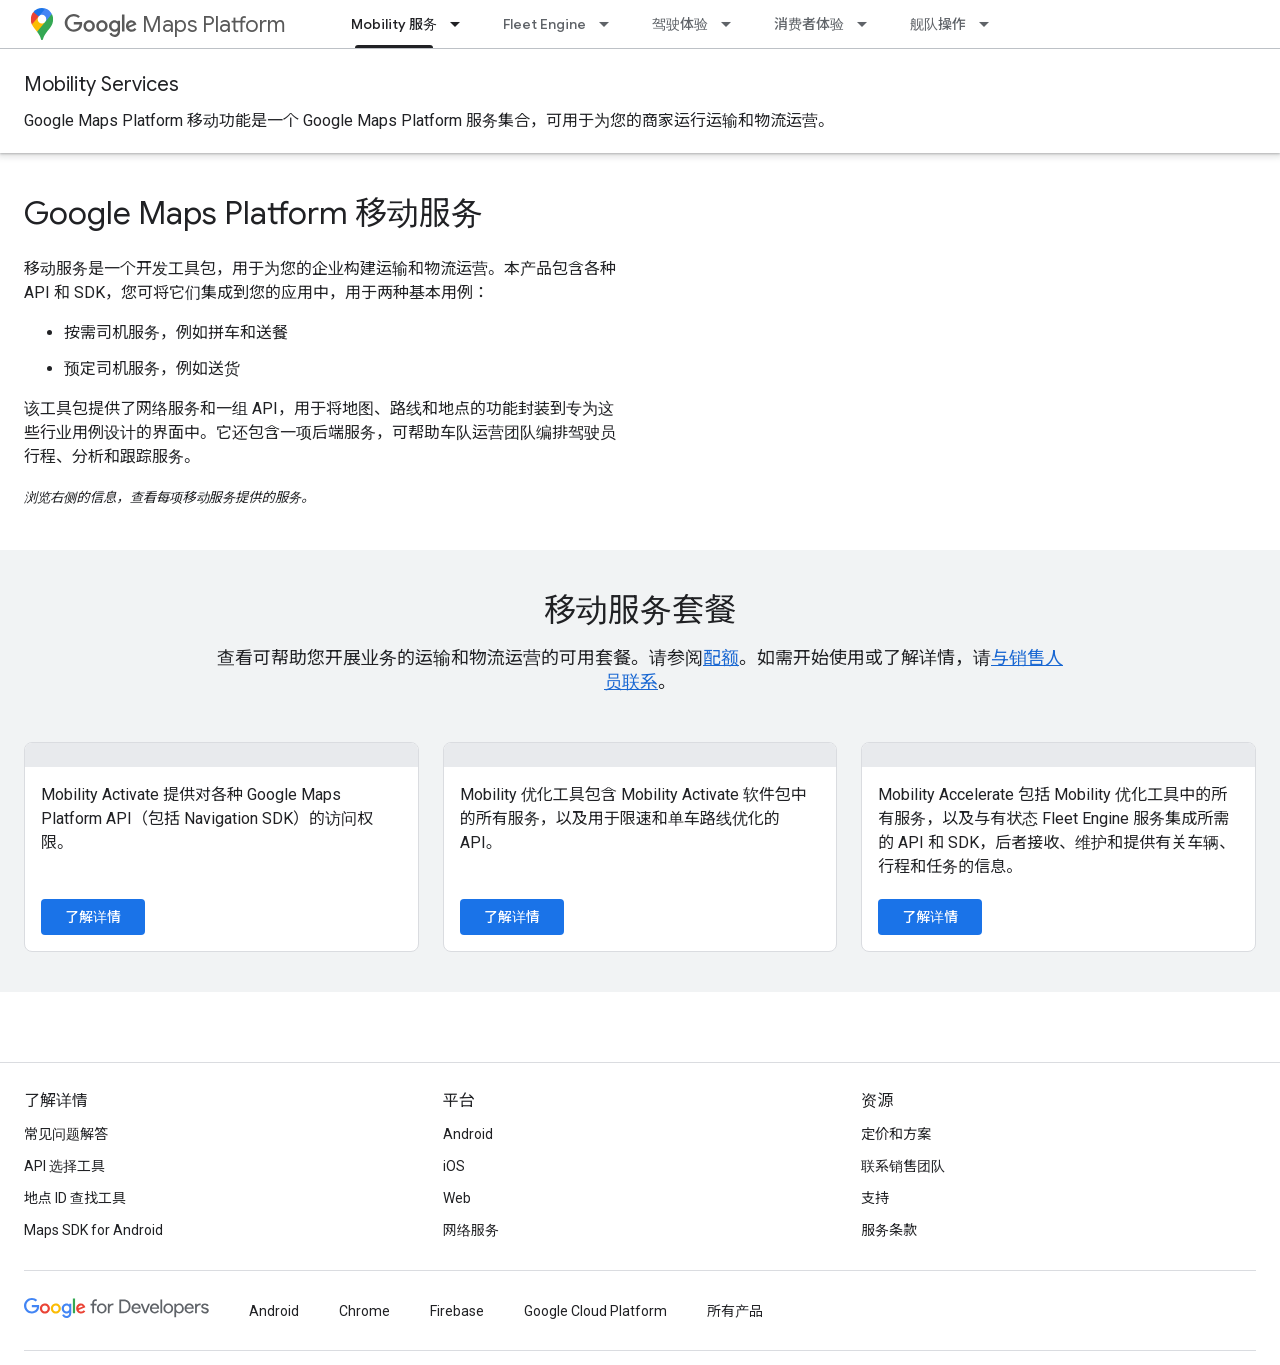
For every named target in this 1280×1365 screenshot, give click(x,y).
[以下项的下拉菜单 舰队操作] (990, 24)
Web (457, 1198)
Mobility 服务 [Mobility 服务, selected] (394, 24)
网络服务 (471, 1230)
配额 (721, 657)
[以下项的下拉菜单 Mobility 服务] (461, 24)
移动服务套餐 (640, 610)
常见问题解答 (66, 1134)
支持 (875, 1198)
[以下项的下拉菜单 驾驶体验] (732, 24)
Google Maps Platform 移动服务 (253, 213)
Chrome (364, 1311)
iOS (454, 1166)
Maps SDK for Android (93, 1230)
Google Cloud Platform (595, 1311)
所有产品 (735, 1311)
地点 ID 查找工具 (75, 1198)
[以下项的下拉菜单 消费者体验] (868, 24)
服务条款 (889, 1230)
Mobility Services (101, 84)
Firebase (457, 1311)
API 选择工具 (64, 1166)
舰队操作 (938, 24)
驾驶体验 (680, 24)
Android (468, 1134)
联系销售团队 (903, 1166)
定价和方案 (896, 1134)
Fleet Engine (544, 24)
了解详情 (93, 917)
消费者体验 (809, 24)
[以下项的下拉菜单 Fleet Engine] (610, 24)
